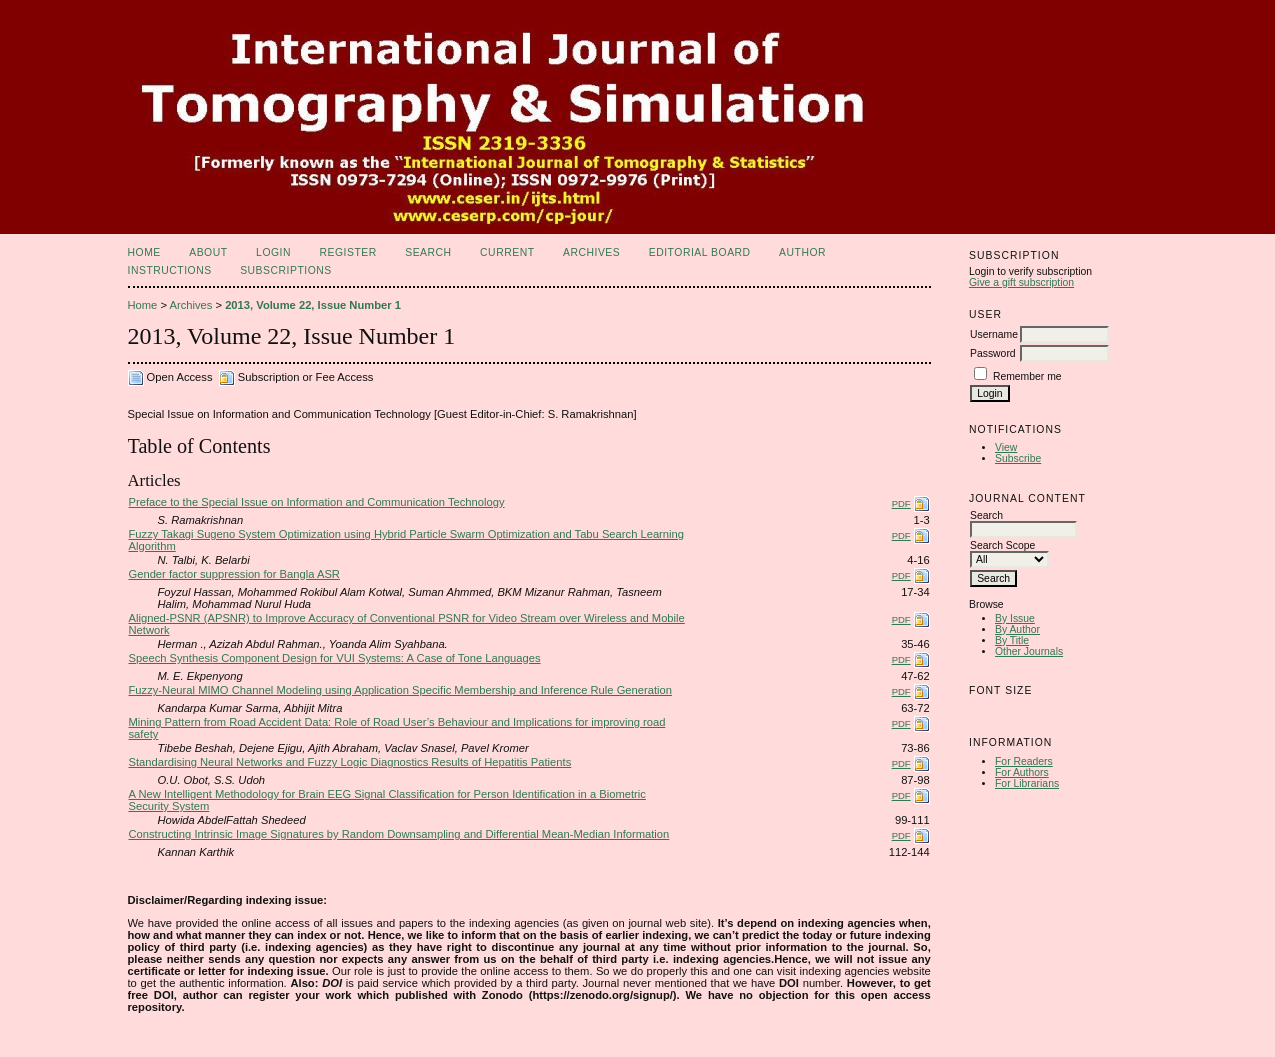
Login (273, 252)
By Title (1012, 640)
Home (144, 252)
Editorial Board (700, 252)
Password (993, 353)
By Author (1017, 629)
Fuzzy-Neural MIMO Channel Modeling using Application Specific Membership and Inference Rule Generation (401, 690)
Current (507, 252)
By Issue (1015, 618)
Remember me (1027, 376)
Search (428, 252)
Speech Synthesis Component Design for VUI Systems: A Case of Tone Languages (335, 658)
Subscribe (1018, 458)
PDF (901, 503)
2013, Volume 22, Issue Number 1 (313, 305)
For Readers (1024, 761)
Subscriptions (286, 270)
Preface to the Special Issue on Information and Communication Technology (317, 502)
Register (347, 252)
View (1006, 447)
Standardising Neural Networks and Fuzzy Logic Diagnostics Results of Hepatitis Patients (350, 762)
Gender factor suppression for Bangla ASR (234, 574)
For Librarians (1027, 783)
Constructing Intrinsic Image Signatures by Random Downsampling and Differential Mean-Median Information (399, 834)
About (208, 252)
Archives (591, 252)
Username (994, 334)
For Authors (1022, 772)
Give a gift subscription (1021, 282)
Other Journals (1029, 651)
